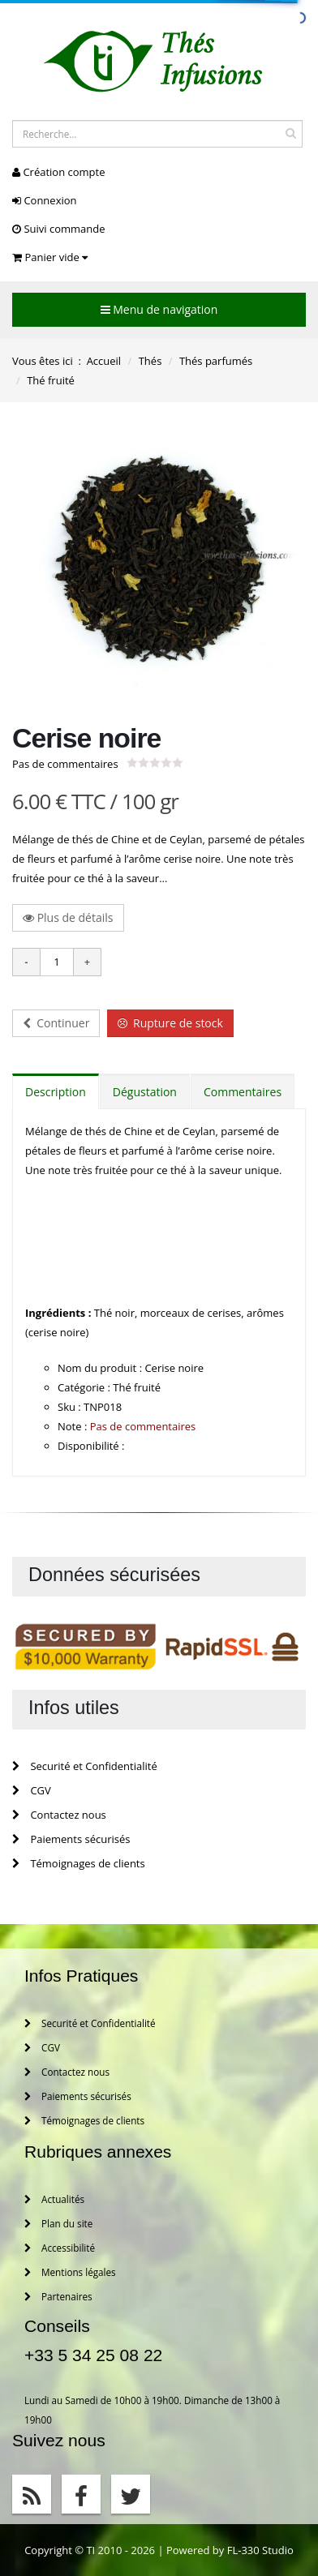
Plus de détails (68, 917)
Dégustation (145, 1091)
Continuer (56, 1023)
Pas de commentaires (65, 764)
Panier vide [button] (50, 257)
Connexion (44, 200)
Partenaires (58, 2296)
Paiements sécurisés (71, 1839)
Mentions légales (70, 2271)
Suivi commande (58, 228)
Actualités (54, 2198)
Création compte (58, 172)
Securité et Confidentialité (84, 1766)
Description (55, 1091)
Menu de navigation (159, 309)
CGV (31, 1790)
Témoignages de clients (78, 1863)
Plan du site (58, 2223)
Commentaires (242, 1091)
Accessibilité (59, 2247)
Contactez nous (59, 1814)
